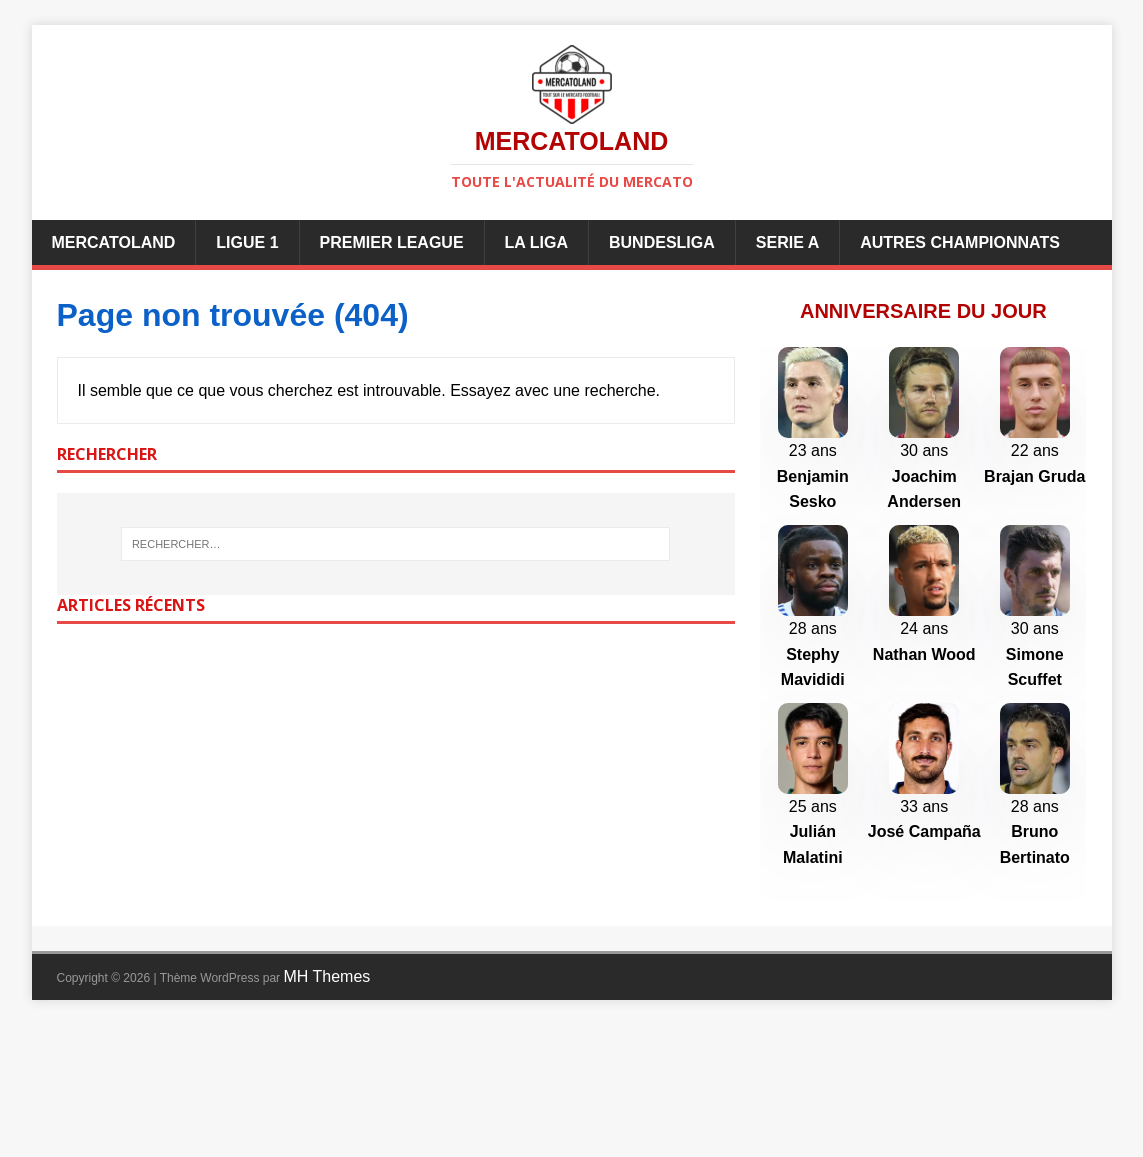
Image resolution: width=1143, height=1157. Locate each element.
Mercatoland (114, 242)
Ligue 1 (247, 242)
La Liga (536, 242)
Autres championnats (960, 242)
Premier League (392, 242)
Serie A (787, 242)
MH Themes (326, 1108)
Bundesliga (662, 242)
